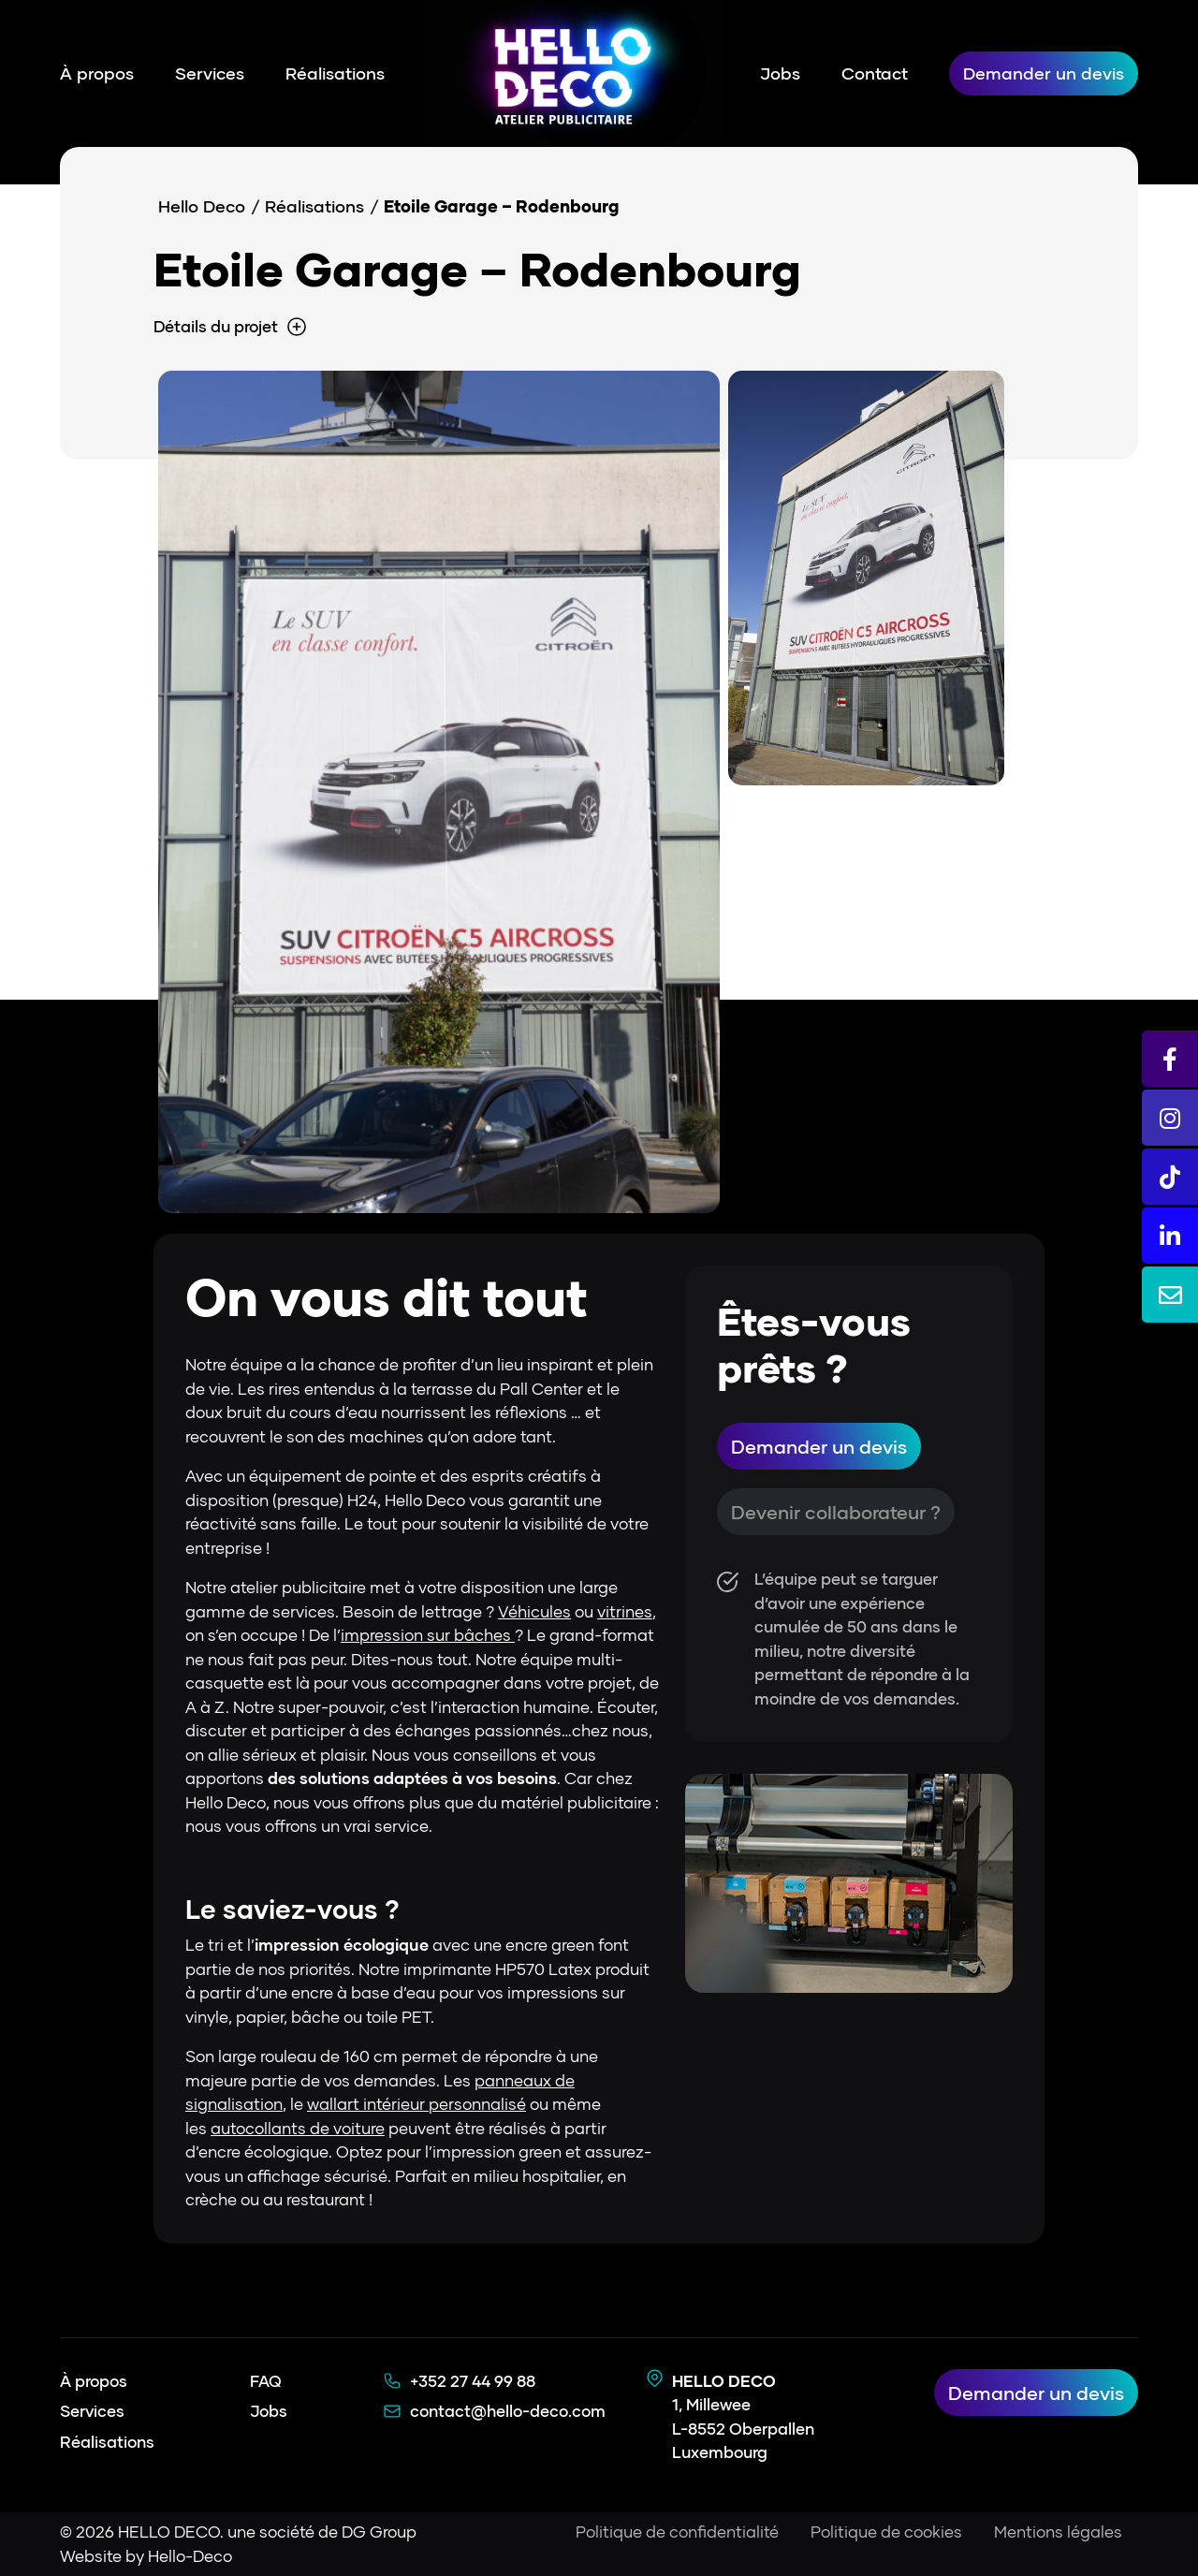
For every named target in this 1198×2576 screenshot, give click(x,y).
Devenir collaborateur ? (836, 1511)
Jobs (780, 73)
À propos (97, 73)
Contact (874, 73)
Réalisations (335, 73)
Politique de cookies (886, 2531)
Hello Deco (201, 206)
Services (209, 73)
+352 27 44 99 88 (472, 2381)
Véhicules (534, 1611)
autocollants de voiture (298, 2128)
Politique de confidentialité (677, 2531)
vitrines (624, 1611)
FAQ (266, 2381)
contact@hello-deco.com (508, 2411)
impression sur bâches (428, 1635)
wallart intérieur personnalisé (416, 2104)
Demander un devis (1043, 73)
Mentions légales (1058, 2531)
